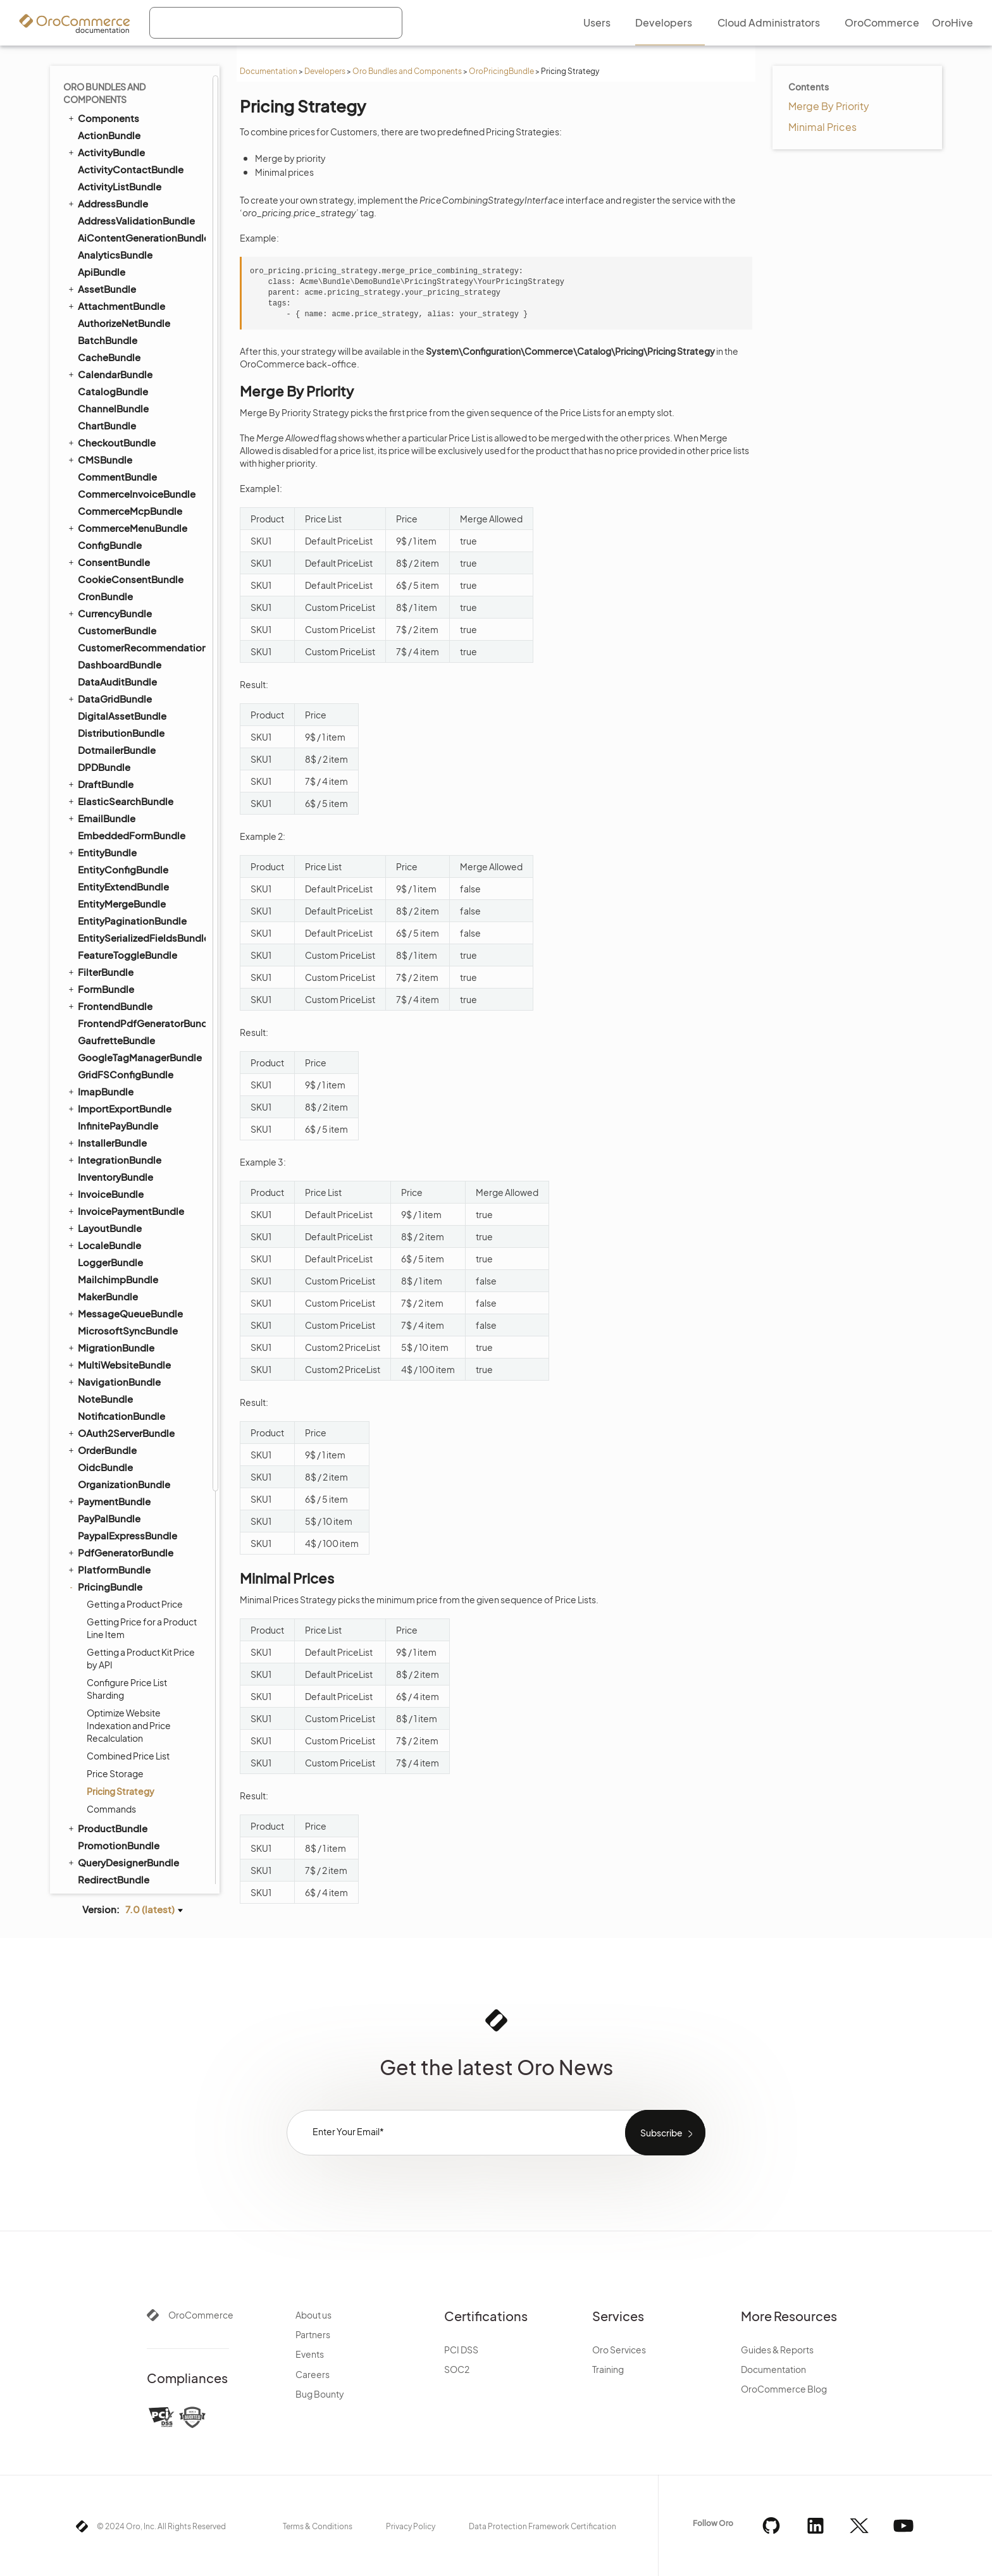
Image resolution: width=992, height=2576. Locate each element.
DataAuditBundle (117, 180)
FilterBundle (99, 470)
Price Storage (115, 1272)
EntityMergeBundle (122, 402)
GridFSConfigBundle (125, 573)
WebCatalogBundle (123, 1805)
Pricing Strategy (120, 1289)
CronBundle (105, 95)
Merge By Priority (828, 106)
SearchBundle (104, 1497)
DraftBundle (99, 282)
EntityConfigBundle (123, 368)
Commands (111, 1307)
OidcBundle (105, 965)
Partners (312, 2334)
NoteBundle (105, 897)
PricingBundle (104, 1085)
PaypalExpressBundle (127, 1034)
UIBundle (93, 1770)
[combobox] (276, 23)
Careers (312, 2374)
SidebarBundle (112, 1600)
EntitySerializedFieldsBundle (141, 436)
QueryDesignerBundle (122, 1360)
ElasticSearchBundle (119, 299)
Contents (808, 86)
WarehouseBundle (120, 1788)
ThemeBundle (109, 1719)
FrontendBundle (109, 504)
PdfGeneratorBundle (119, 1050)
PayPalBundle (109, 1017)
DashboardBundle (119, 163)
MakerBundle (108, 795)
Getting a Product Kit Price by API (141, 1157)
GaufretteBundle (116, 539)
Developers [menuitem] (663, 22)
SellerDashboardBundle (132, 1549)
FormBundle (100, 487)
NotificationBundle (121, 914)
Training (608, 2369)
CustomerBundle (117, 129)
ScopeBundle (109, 1480)
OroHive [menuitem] (952, 22)
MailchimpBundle (118, 778)
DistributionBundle (121, 231)
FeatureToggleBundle (127, 453)
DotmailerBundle (117, 248)
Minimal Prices (822, 126)
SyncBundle (99, 1650)
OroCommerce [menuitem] (882, 22)
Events (309, 2354)
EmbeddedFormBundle (131, 334)
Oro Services (619, 2349)
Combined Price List (128, 1254)
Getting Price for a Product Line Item (142, 1126)
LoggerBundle (110, 761)
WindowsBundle (115, 1856)
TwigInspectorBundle (126, 1753)
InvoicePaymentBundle (125, 709)
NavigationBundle (113, 879)
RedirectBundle (113, 1378)
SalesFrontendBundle (122, 1445)
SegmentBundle (115, 1531)
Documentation (268, 71)
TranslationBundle (113, 1736)
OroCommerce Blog (784, 2388)
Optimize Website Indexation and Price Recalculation (129, 1223)
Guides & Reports (777, 2349)
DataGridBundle (109, 196)
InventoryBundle (115, 675)
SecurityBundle (113, 1514)
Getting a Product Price (135, 1102)
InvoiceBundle (105, 692)
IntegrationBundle (113, 657)
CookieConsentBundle (130, 77)
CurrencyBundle (109, 111)
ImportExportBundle (118, 606)
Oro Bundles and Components (407, 71)
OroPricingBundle (501, 71)
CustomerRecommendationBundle (141, 146)
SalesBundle (106, 1429)
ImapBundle (99, 589)
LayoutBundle (104, 726)
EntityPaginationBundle (132, 419)
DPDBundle (104, 265)
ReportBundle (110, 1412)
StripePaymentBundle (122, 1633)
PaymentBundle (108, 999)
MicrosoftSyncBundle (128, 829)
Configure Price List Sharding (127, 1187)
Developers (324, 71)
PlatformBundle (108, 1067)
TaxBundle (101, 1685)
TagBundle (96, 1667)
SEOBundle (98, 1565)
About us (313, 2314)
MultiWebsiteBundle (118, 862)
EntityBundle (101, 350)
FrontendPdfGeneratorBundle (141, 521)
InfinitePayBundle (118, 624)
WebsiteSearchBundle (123, 1838)
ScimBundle (105, 1463)
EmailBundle (100, 316)
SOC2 (456, 2369)
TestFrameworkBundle (123, 1702)
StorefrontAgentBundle (132, 1617)
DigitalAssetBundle (122, 214)
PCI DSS (461, 2349)
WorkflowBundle (110, 1872)
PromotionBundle (118, 1344)
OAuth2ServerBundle (120, 931)
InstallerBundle (106, 640)
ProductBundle (106, 1326)
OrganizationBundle (124, 983)
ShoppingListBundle (119, 1582)
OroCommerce (200, 2314)
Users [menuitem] (597, 22)
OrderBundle (101, 948)
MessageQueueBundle (124, 811)
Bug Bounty (319, 2394)
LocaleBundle (103, 743)
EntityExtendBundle (123, 385)
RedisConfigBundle (117, 1394)
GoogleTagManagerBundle (140, 556)
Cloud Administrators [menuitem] (768, 22)
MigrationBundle (110, 845)
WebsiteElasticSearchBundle (135, 1821)
